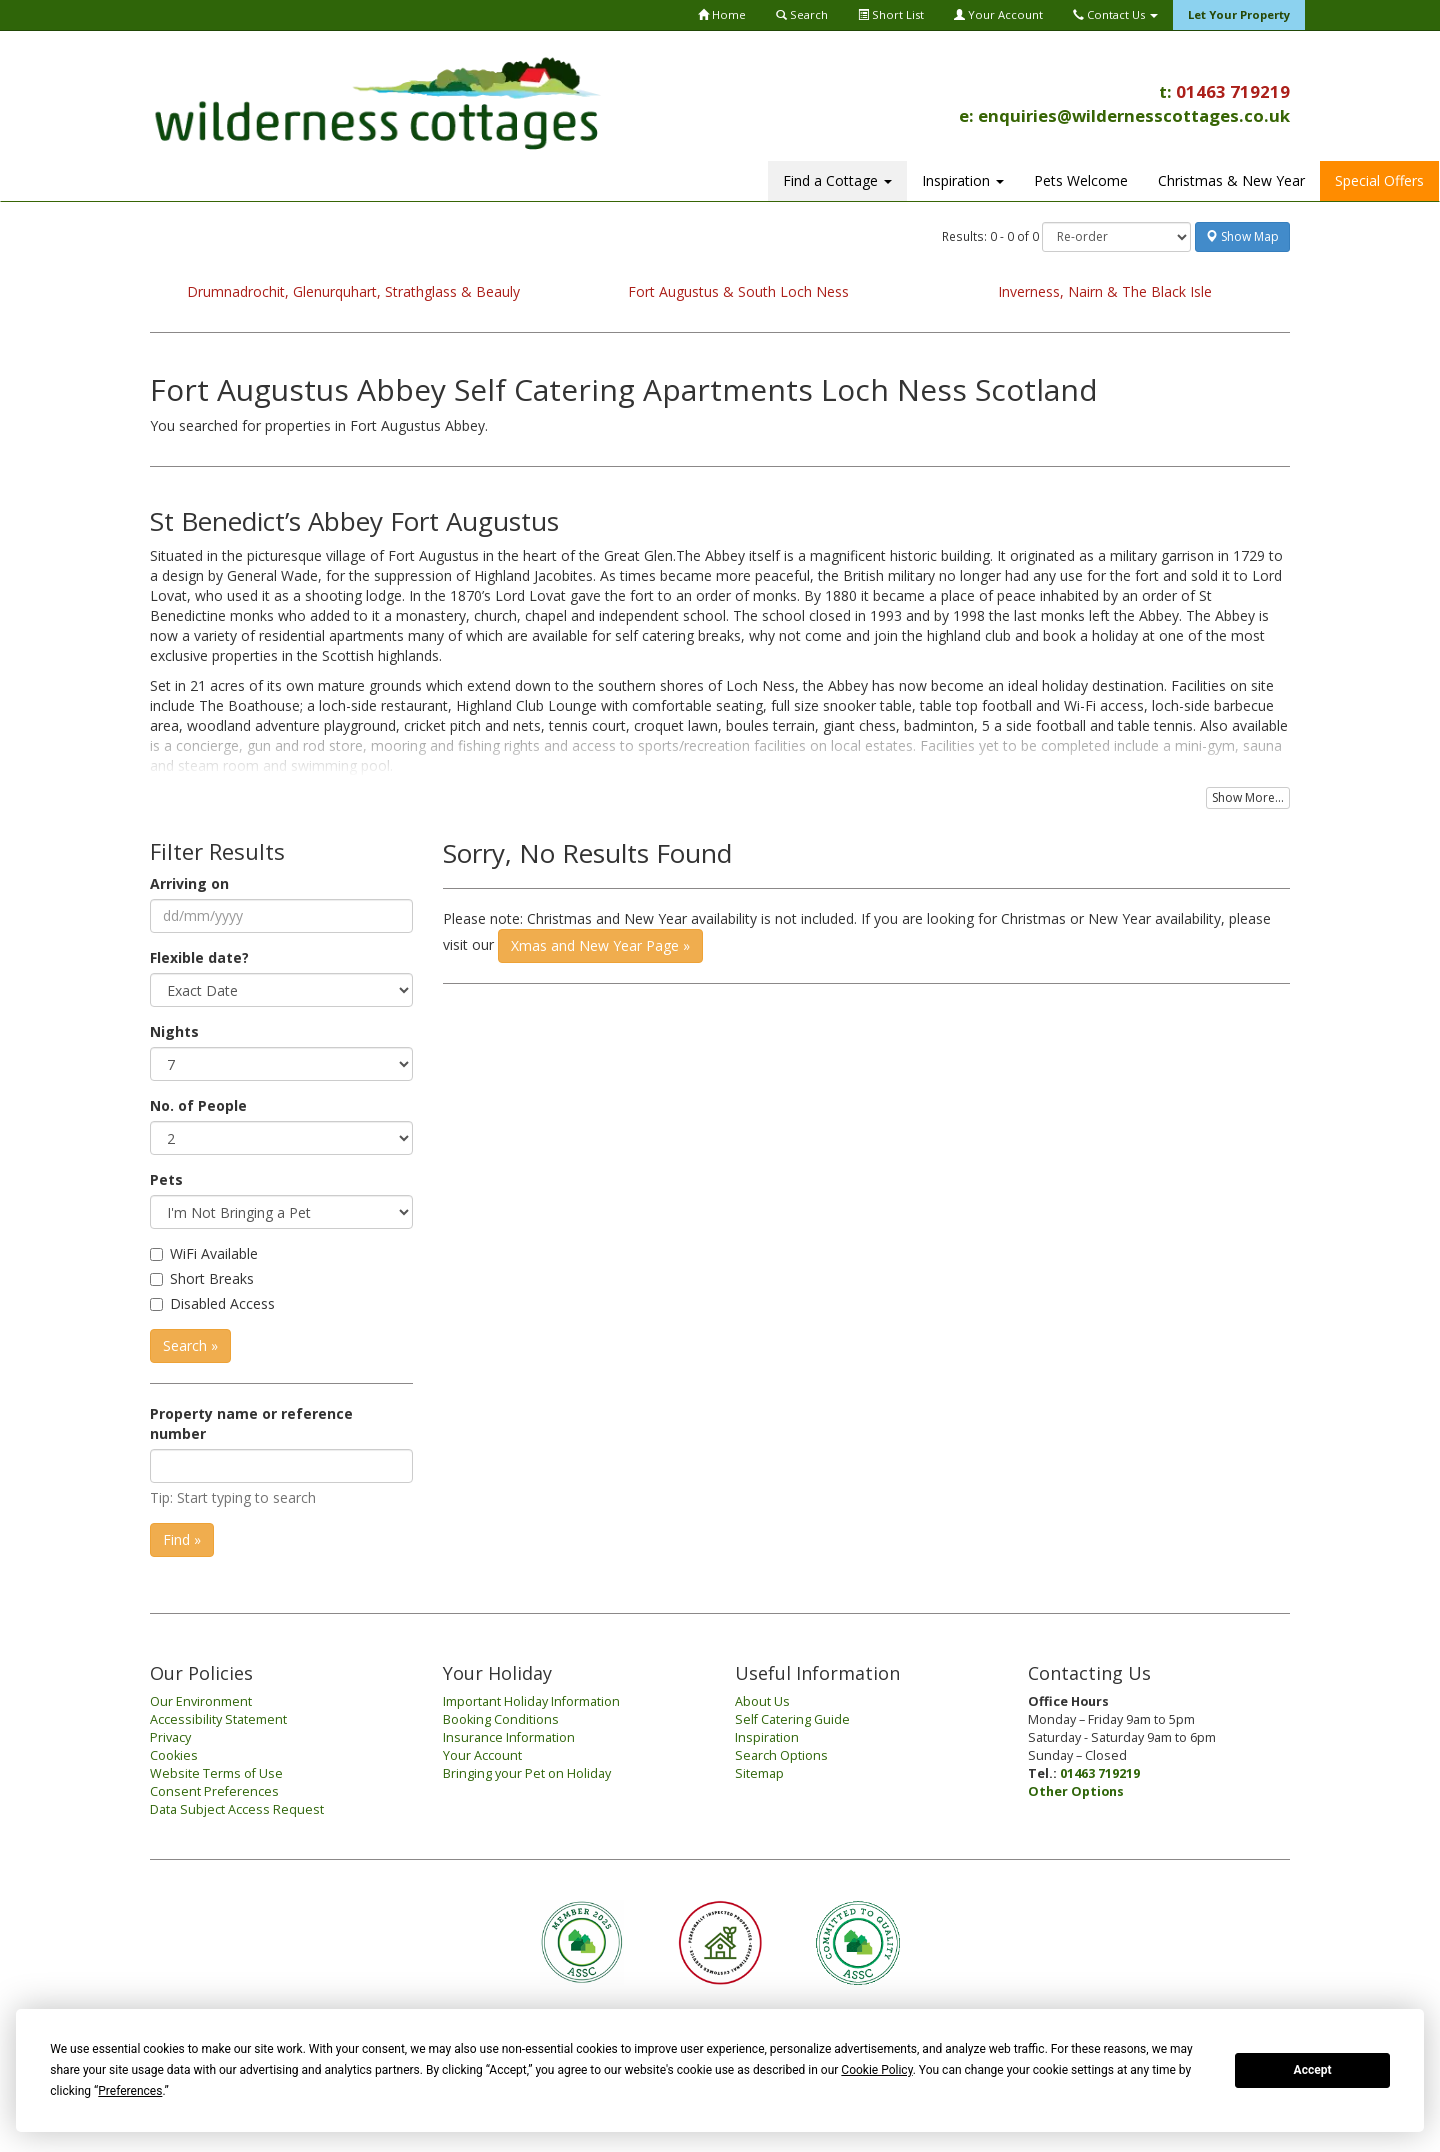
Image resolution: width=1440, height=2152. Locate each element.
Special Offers (1230, 180)
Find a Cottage (688, 180)
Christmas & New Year (1082, 180)
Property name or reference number (251, 1423)
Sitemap (759, 1773)
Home (722, 14)
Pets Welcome (932, 180)
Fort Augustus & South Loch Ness (738, 291)
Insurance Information (509, 1737)
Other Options (1076, 1791)
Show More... (1248, 797)
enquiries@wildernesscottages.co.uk (1134, 115)
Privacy (170, 1737)
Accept (1313, 2070)
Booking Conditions (501, 1719)
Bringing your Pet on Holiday (527, 1773)
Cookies (174, 1755)
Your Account (998, 14)
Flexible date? (199, 957)
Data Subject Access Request (237, 1809)
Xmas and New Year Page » (600, 945)
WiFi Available (214, 1253)
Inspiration (814, 180)
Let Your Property (1239, 14)
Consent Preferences (214, 1791)
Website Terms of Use (216, 1773)
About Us (762, 1701)
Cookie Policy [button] (876, 2070)
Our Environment (201, 1701)
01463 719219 (1233, 91)
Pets (166, 1179)
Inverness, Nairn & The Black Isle (1105, 291)
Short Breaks (212, 1278)
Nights (174, 1031)
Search (802, 14)
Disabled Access (222, 1303)
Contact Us (1115, 14)
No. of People (198, 1105)
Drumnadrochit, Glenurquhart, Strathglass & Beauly (353, 291)
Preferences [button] (130, 2091)
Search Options (781, 1755)
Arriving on (189, 883)
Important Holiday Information (531, 1701)
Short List (891, 14)
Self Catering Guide (792, 1719)
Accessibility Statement (218, 1719)
